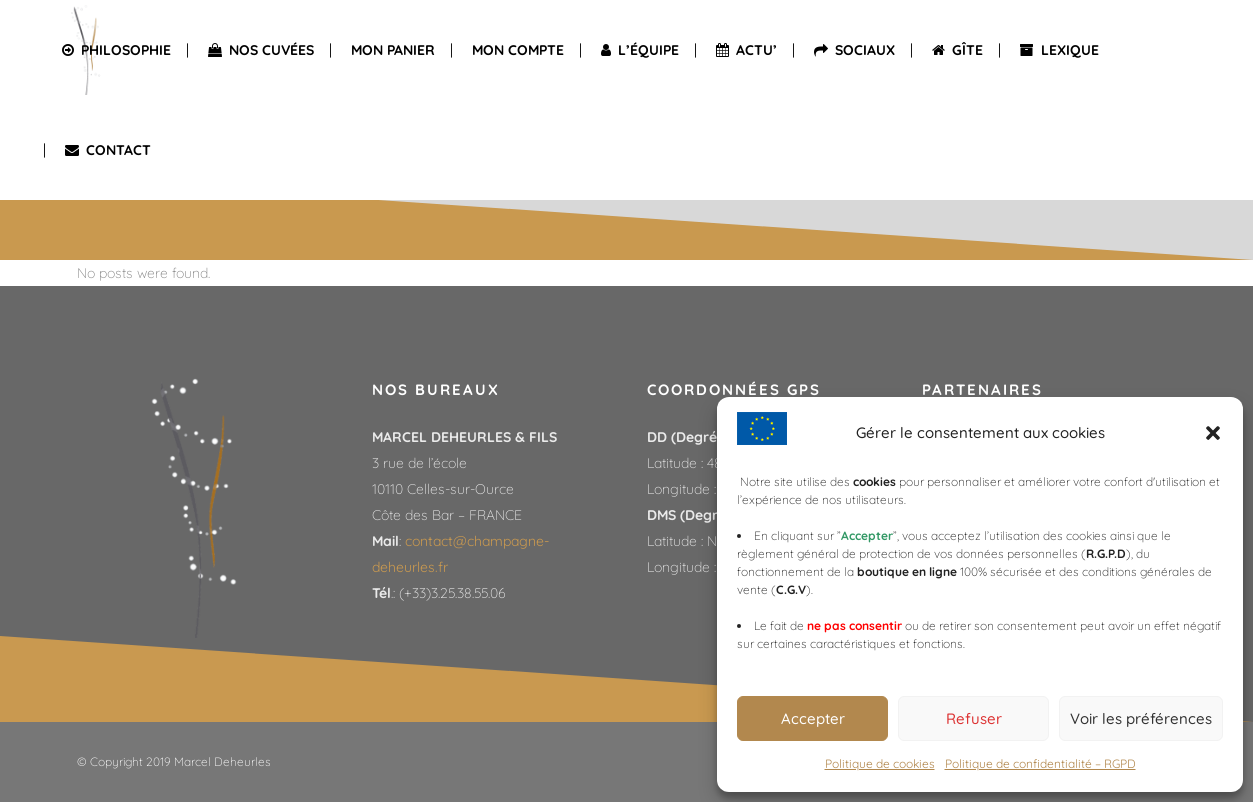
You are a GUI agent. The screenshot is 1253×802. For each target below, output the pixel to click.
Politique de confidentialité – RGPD (1040, 763)
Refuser (974, 718)
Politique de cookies (880, 763)
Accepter (813, 718)
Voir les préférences (1141, 718)
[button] (1213, 433)
